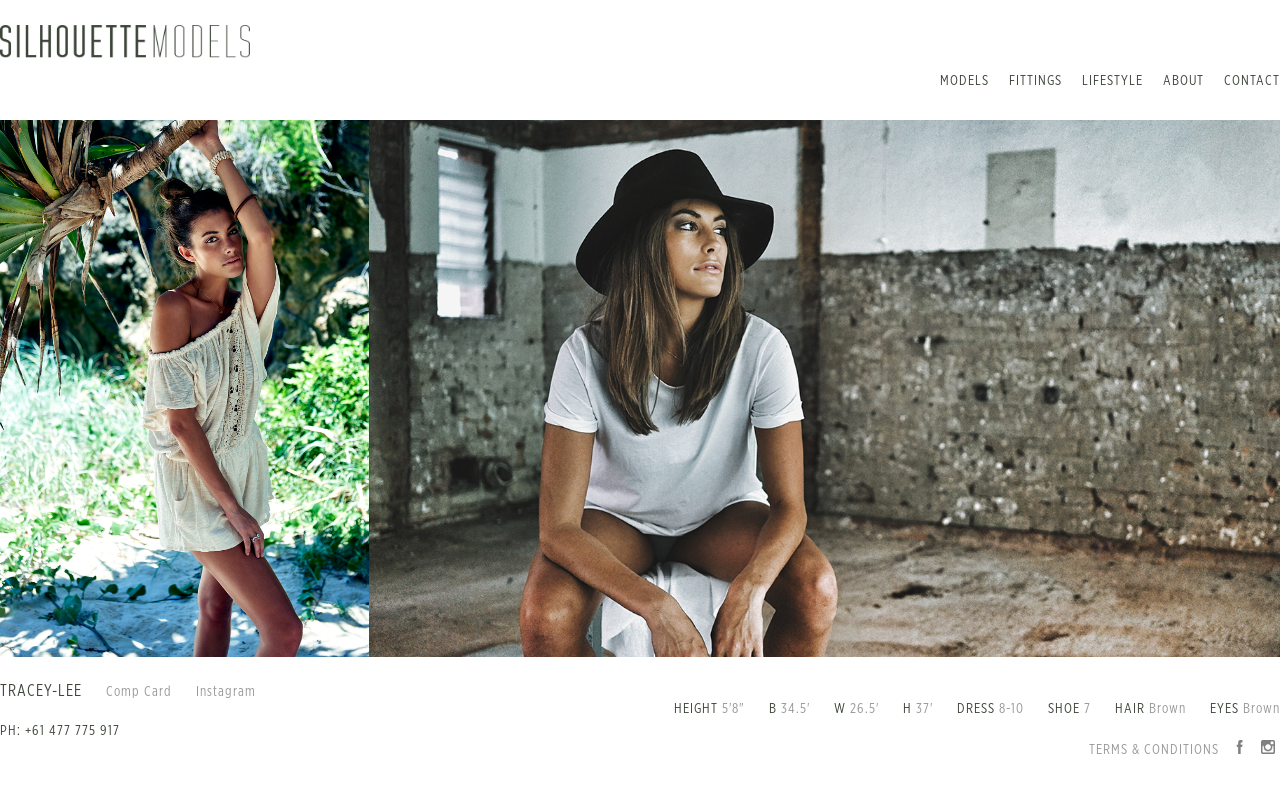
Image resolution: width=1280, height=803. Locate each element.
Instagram (226, 692)
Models (964, 81)
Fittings (1035, 81)
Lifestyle (1112, 81)
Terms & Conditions (1154, 750)
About (1183, 81)
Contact (1252, 81)
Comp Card (139, 692)
